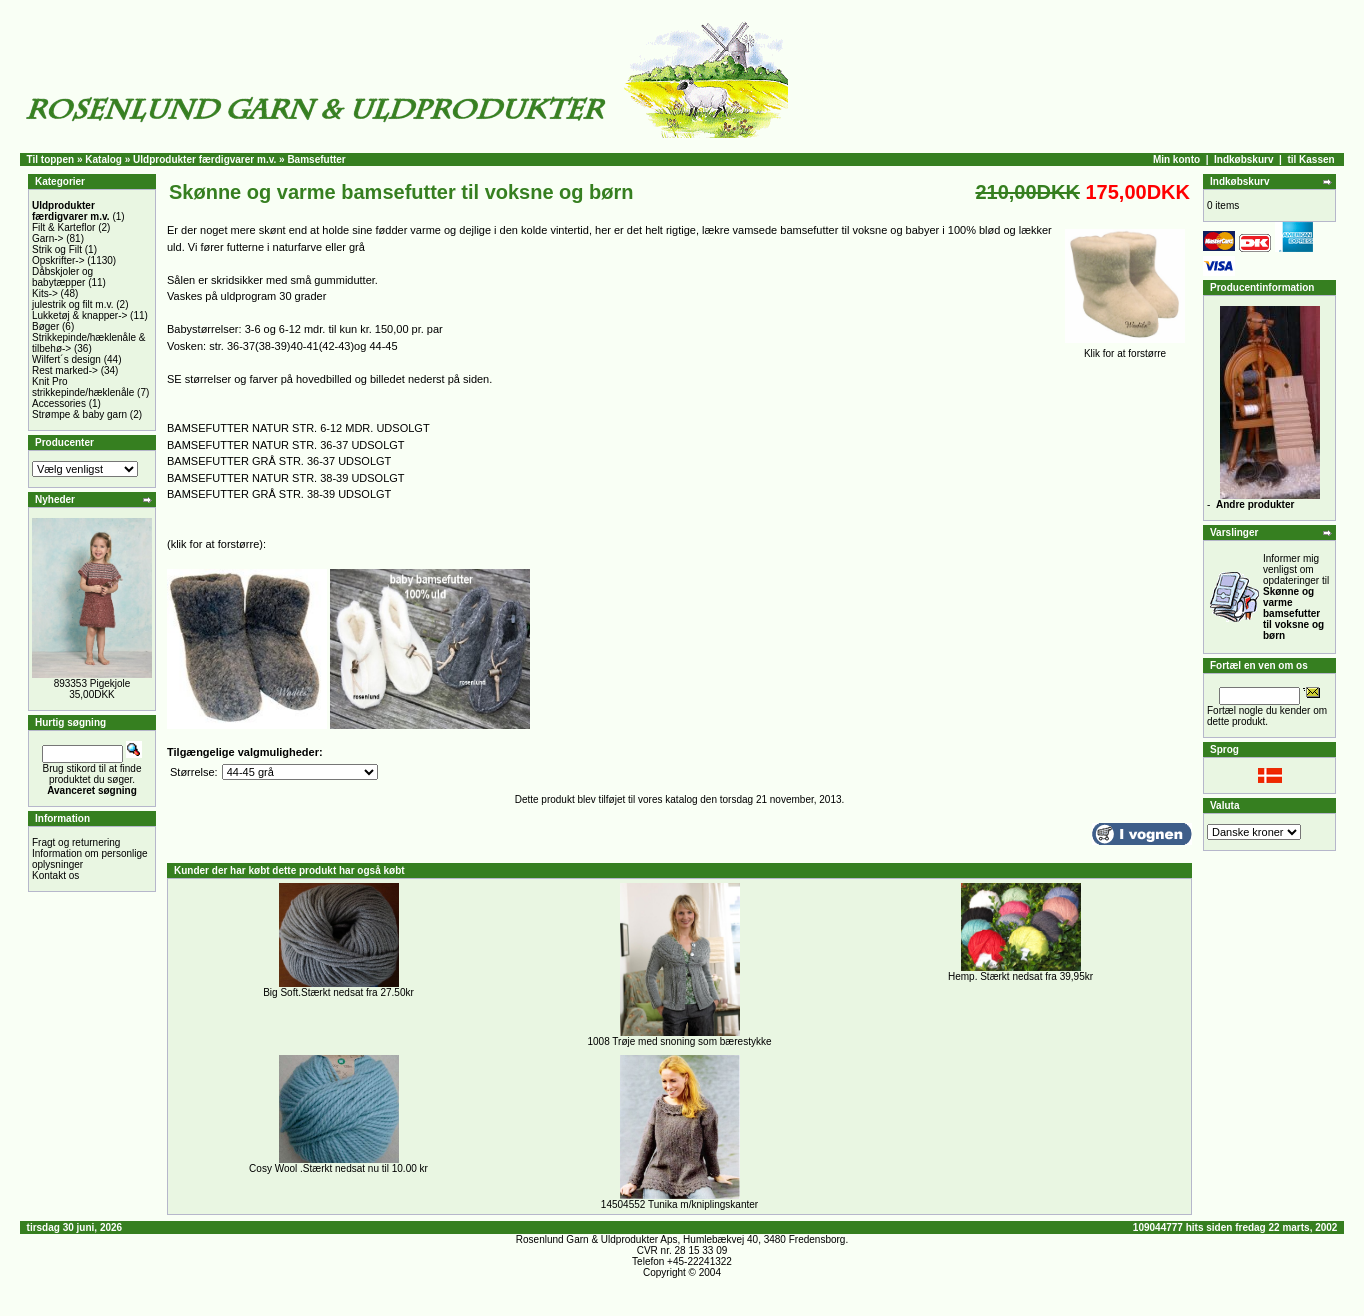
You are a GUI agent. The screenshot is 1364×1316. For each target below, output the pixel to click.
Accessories (59, 403)
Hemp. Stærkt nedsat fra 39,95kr (1020, 976)
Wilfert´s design (66, 359)
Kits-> (45, 293)
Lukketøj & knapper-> (79, 315)
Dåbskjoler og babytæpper (62, 277)
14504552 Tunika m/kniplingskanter (679, 1204)
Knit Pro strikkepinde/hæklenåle (83, 387)
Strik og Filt (57, 249)
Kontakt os (55, 875)
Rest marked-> (65, 370)
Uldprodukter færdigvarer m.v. (204, 159)
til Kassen (1310, 159)
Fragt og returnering (76, 842)
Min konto (1176, 159)
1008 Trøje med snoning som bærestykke (680, 1041)
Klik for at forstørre (1125, 349)
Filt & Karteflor (63, 227)
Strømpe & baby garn (79, 414)
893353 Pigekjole (92, 683)
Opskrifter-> (58, 260)
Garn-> (47, 238)
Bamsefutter (316, 159)
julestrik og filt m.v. (73, 304)
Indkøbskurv (1243, 159)
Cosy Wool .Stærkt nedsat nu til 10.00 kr (338, 1168)
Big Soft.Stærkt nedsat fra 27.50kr (338, 992)
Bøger (45, 326)
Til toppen (51, 159)
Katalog (103, 159)
